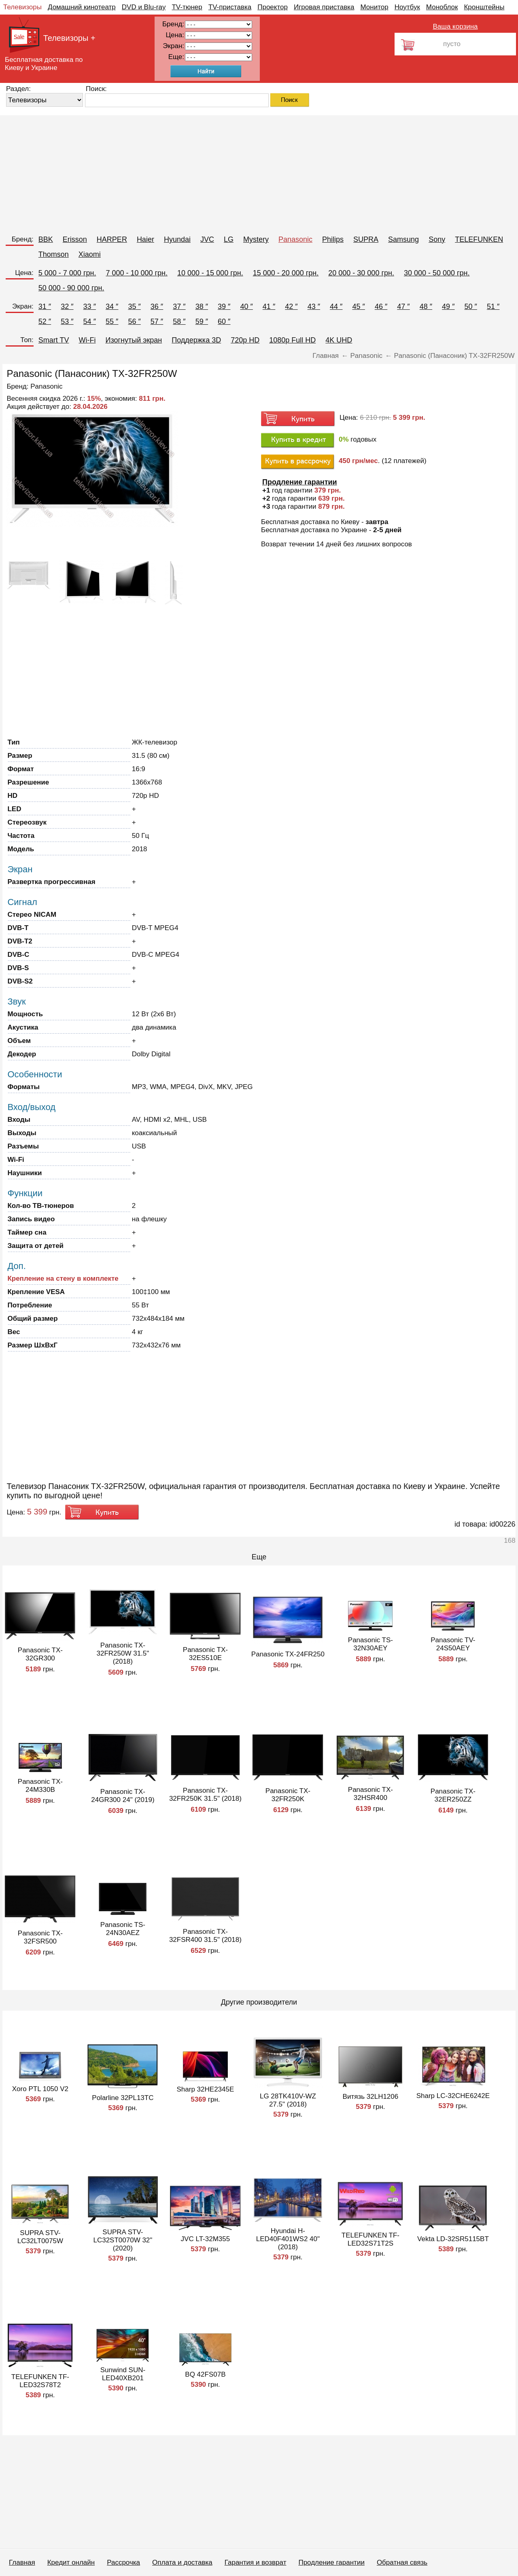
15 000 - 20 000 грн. (286, 273)
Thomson (53, 254)
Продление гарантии (331, 2562)
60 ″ (224, 321)
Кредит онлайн (71, 2562)
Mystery (256, 239)
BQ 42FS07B (205, 2374)
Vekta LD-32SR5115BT (453, 2239)
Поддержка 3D (196, 340)
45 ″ (358, 306)
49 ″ (448, 306)
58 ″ (179, 321)
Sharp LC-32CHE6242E (453, 2096)
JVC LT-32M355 (205, 2239)
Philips (333, 239)
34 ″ (112, 306)
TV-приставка (229, 7)
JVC (207, 239)
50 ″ (471, 306)
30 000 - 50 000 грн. (437, 273)
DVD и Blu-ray (144, 7)
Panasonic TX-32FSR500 (40, 1937)
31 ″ (44, 306)
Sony (437, 239)
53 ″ (67, 321)
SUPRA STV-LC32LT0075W (40, 2237)
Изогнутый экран (133, 340)
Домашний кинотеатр (82, 7)
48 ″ (426, 306)
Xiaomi (90, 254)
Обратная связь (402, 2562)
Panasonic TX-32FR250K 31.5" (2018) (205, 1794)
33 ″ (89, 306)
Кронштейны (484, 7)
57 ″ (157, 321)
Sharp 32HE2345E (205, 2089)
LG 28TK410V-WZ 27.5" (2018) (288, 2100)
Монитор (374, 7)
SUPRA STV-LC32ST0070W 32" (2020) (122, 2240)
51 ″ (493, 306)
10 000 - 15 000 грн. (210, 273)
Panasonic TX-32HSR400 (370, 1794)
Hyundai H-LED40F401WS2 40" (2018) (288, 2239)
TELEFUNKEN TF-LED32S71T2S (370, 2239)
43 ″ (314, 306)
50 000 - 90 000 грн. (71, 288)
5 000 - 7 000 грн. (67, 273)
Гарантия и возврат (256, 2562)
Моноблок (442, 7)
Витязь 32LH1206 (371, 2096)
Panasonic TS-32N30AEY (370, 1644)
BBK (45, 239)
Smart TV (53, 340)
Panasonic (295, 239)
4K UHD (338, 340)
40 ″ (246, 306)
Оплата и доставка (182, 2562)
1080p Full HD (292, 340)
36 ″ (157, 306)
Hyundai (177, 239)
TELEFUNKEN (479, 239)
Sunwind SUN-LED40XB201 (123, 2374)
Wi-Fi (87, 340)
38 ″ (201, 306)
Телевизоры (22, 7)
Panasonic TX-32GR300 (40, 1654)
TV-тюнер (187, 7)
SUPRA (365, 239)
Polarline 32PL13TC (122, 2098)
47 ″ (403, 306)
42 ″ (291, 306)
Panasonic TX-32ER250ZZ (453, 1795)
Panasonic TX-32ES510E (205, 1654)
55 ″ (112, 321)
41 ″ (269, 306)
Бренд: (23, 239)
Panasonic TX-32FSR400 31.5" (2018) (205, 1936)
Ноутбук (407, 7)
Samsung (403, 239)
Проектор (272, 7)
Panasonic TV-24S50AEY (453, 1644)
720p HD (245, 340)
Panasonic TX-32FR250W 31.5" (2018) (122, 1653)
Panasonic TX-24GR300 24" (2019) (122, 1796)
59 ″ (201, 321)
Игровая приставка (324, 7)
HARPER (112, 239)
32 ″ (67, 306)
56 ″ (134, 321)
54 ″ (89, 321)
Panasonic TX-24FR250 (288, 1654)
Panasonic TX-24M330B (40, 1785)
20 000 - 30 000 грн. (361, 273)
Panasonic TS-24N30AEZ (122, 1929)
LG (229, 239)
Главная (22, 2562)
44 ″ (336, 306)
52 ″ (44, 321)
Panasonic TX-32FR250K (287, 1795)
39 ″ (224, 306)
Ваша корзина (455, 26)
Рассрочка (123, 2562)
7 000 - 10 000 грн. (137, 273)
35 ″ (134, 306)
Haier (145, 239)
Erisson (75, 239)
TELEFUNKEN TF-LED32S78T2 (40, 2381)
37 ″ (179, 306)
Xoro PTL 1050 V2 (40, 2089)
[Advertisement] (243, 171)
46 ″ (381, 306)
